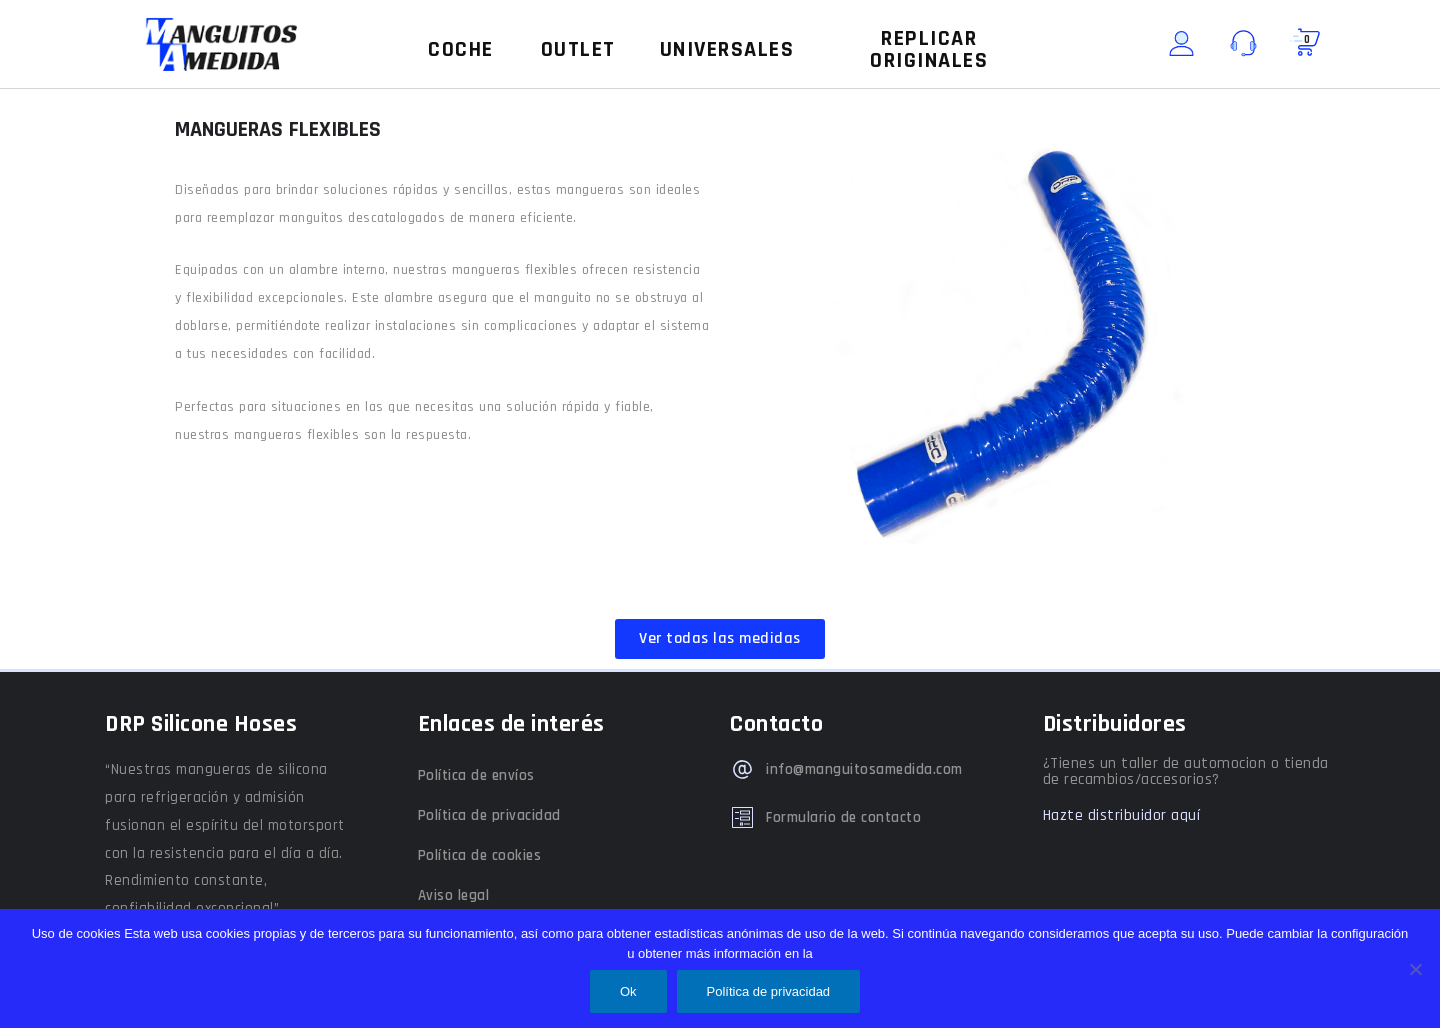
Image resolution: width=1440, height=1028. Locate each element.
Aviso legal (454, 895)
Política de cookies (480, 855)
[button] (461, 50)
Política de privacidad (489, 815)
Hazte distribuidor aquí (1122, 815)
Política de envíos (476, 775)
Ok (628, 991)
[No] (1415, 969)
